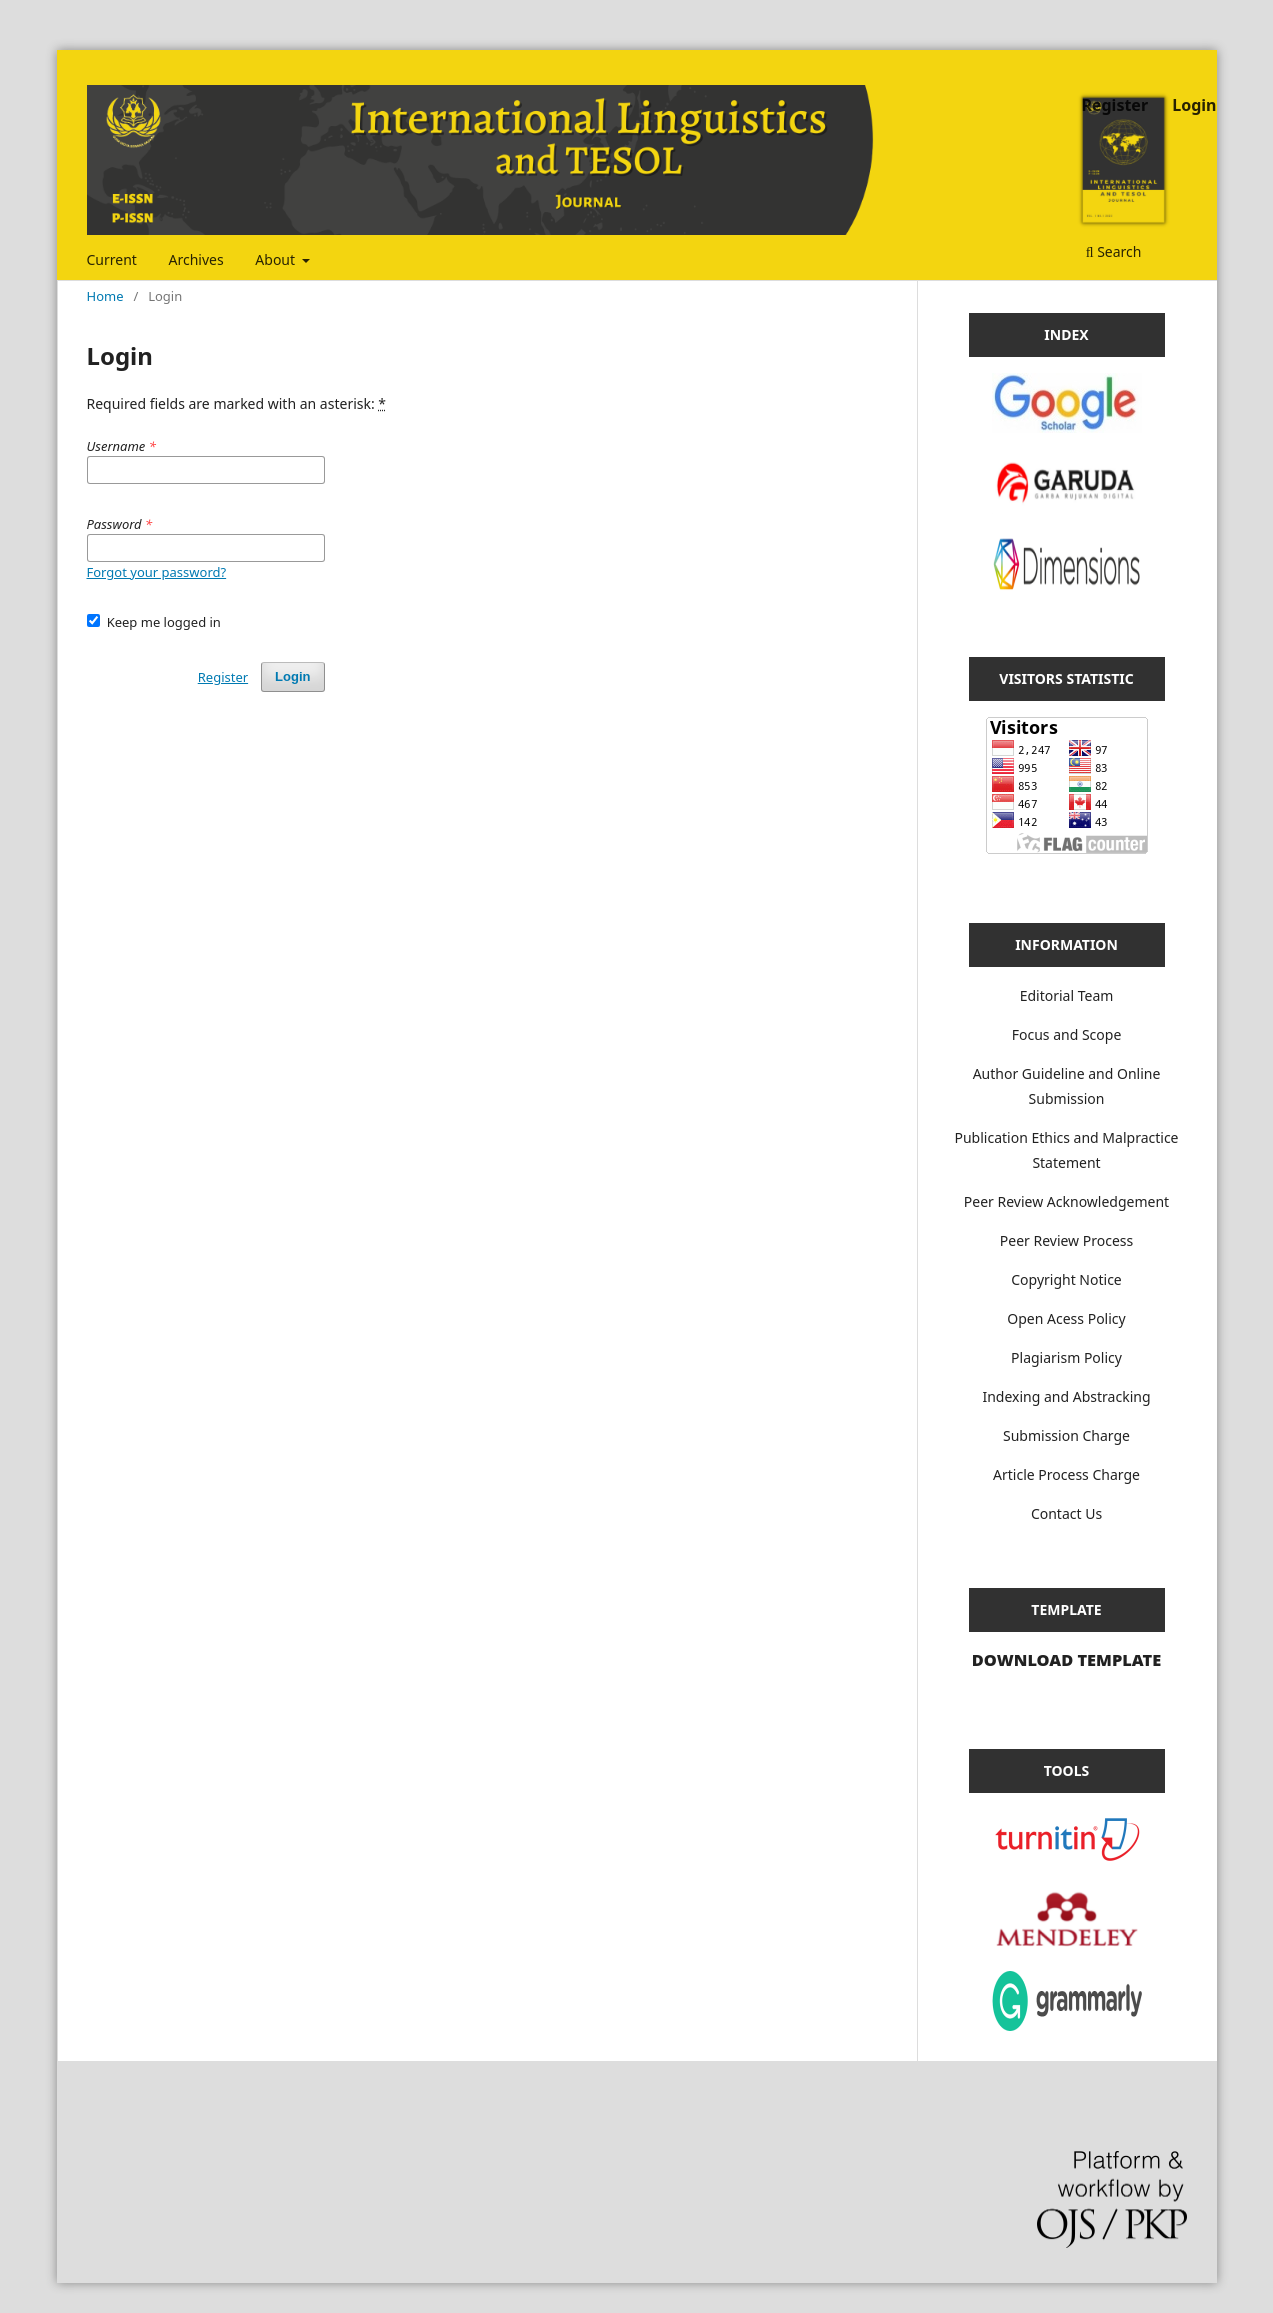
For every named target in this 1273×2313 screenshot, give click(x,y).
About (276, 259)
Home (105, 296)
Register (1114, 105)
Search (1114, 251)
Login (1194, 105)
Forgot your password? (157, 572)
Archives (196, 259)
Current (112, 259)
